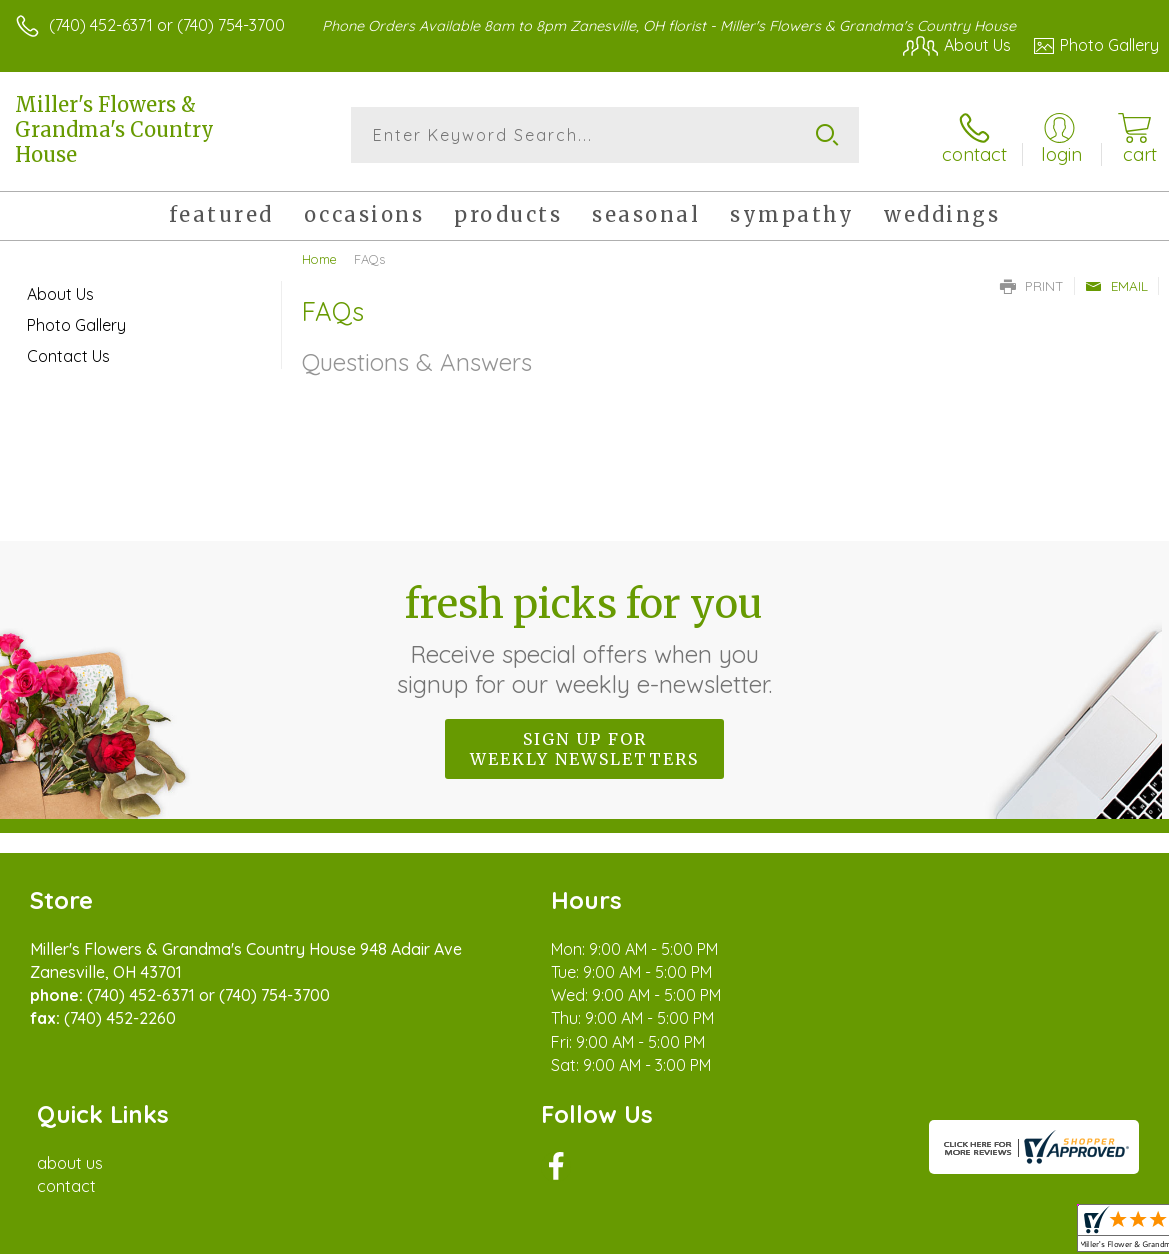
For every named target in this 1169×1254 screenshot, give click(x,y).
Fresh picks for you (584, 635)
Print (1032, 282)
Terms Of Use (701, 1234)
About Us (60, 290)
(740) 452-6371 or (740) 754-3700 (167, 25)
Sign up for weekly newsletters (584, 745)
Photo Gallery (76, 321)
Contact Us (68, 352)
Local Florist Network (962, 1234)
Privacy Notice (819, 1234)
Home (319, 255)
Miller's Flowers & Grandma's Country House (114, 129)
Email (1116, 282)
